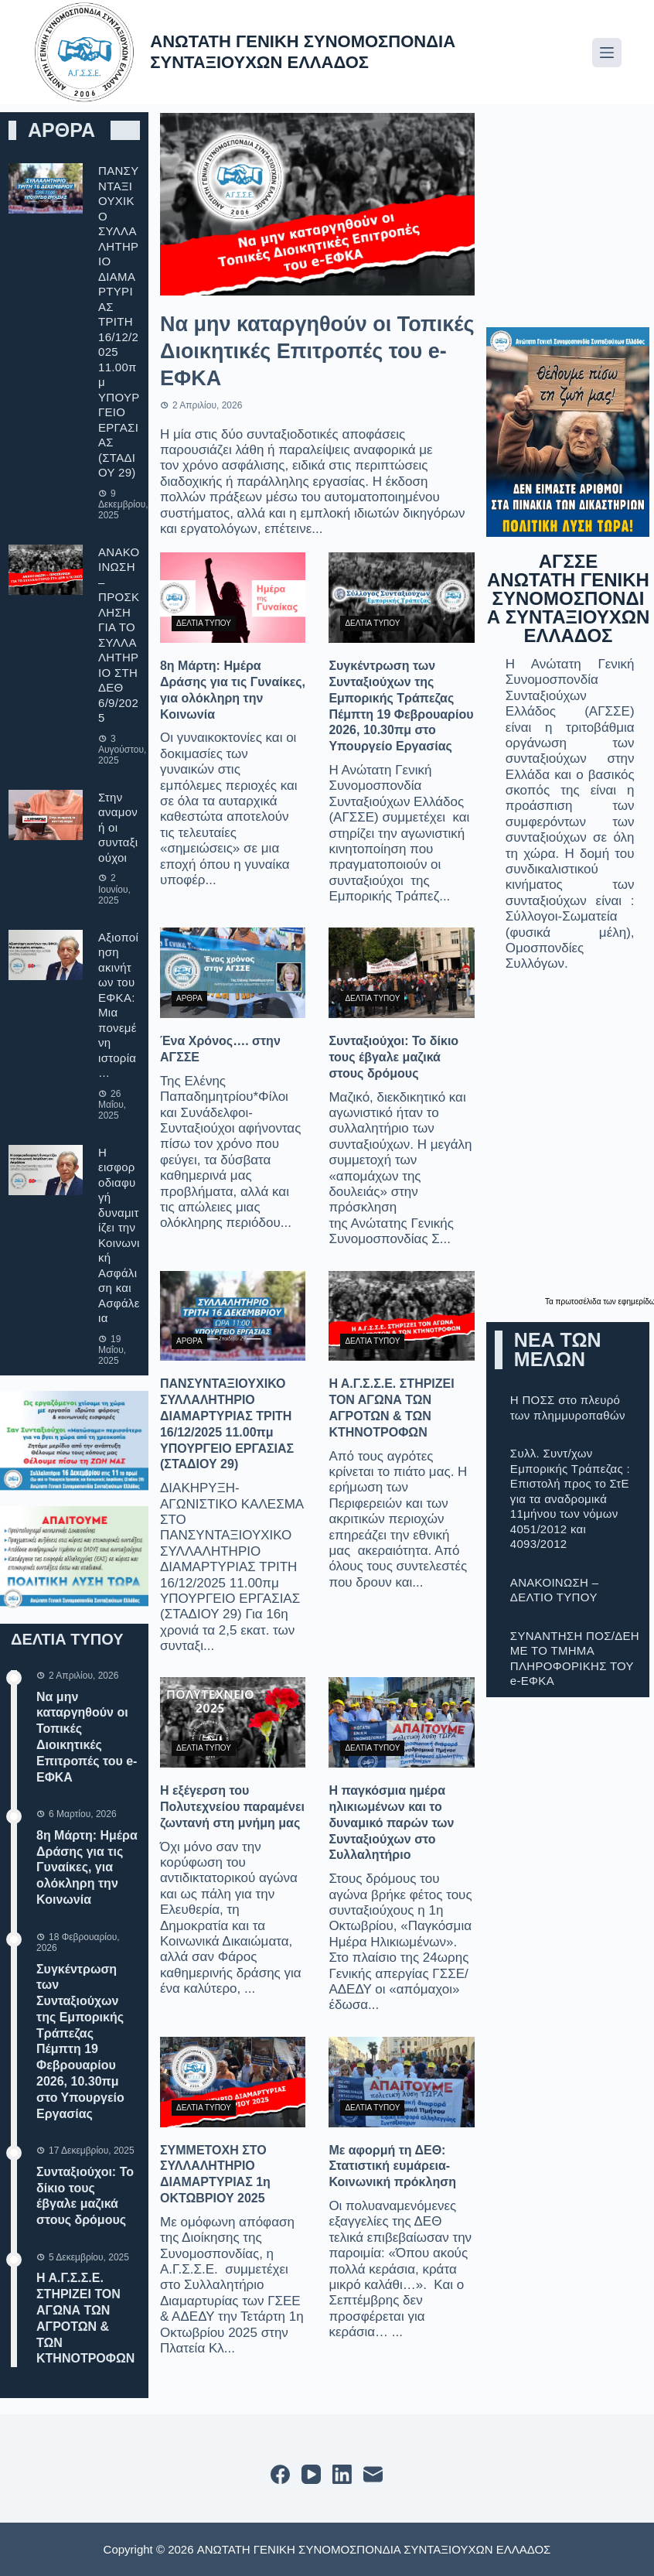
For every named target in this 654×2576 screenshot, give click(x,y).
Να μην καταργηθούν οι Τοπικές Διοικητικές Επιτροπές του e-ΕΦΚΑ (317, 351)
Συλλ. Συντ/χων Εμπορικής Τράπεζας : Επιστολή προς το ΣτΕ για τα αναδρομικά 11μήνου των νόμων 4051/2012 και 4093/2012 (570, 1498)
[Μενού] (607, 52)
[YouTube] (311, 2474)
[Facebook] (280, 2474)
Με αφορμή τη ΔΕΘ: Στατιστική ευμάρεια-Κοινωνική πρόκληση (392, 2166)
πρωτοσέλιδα (580, 1301)
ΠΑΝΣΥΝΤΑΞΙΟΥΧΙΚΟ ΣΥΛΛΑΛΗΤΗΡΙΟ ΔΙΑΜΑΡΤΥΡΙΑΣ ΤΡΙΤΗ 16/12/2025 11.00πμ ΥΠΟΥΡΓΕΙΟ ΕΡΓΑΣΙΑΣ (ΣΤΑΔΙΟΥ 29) (119, 321)
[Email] (373, 2474)
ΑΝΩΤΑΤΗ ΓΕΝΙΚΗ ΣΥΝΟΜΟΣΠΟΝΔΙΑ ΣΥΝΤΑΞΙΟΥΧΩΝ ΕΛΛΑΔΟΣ (302, 51)
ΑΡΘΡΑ (189, 998)
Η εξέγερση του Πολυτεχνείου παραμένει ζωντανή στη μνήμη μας (232, 1807)
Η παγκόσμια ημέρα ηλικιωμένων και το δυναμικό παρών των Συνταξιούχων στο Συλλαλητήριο (391, 1822)
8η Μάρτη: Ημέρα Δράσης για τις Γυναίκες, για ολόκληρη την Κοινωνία (87, 1867)
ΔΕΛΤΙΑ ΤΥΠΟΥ (203, 623)
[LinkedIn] (342, 2474)
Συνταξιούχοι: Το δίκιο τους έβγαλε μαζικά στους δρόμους (393, 1057)
